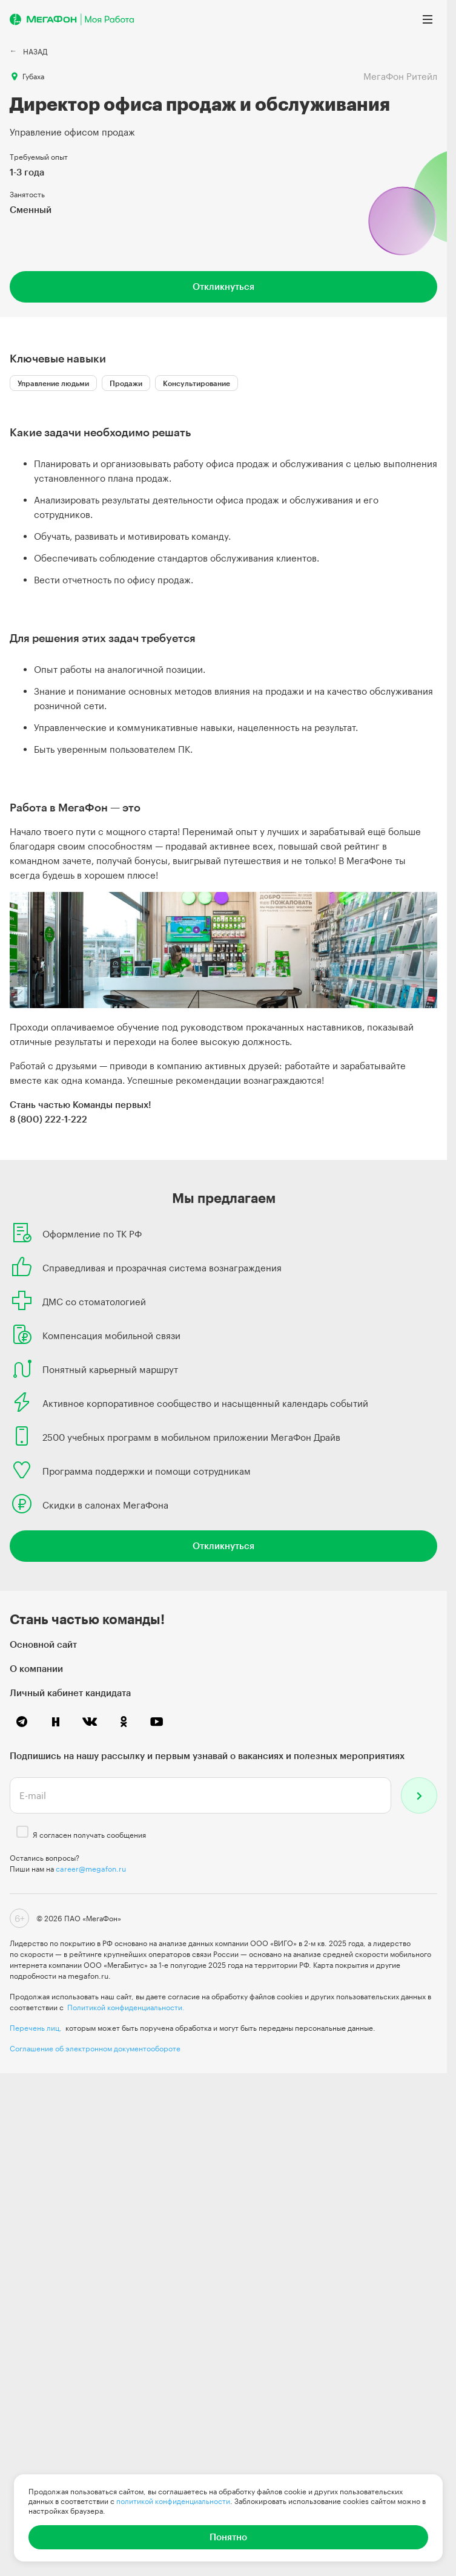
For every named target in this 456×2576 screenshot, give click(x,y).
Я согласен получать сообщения (89, 1834)
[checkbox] (22, 1832)
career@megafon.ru (91, 1868)
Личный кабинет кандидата (70, 1692)
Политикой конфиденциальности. (126, 2007)
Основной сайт (43, 1644)
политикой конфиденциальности (173, 2501)
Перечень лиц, (36, 2028)
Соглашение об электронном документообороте (95, 2048)
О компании (36, 1668)
